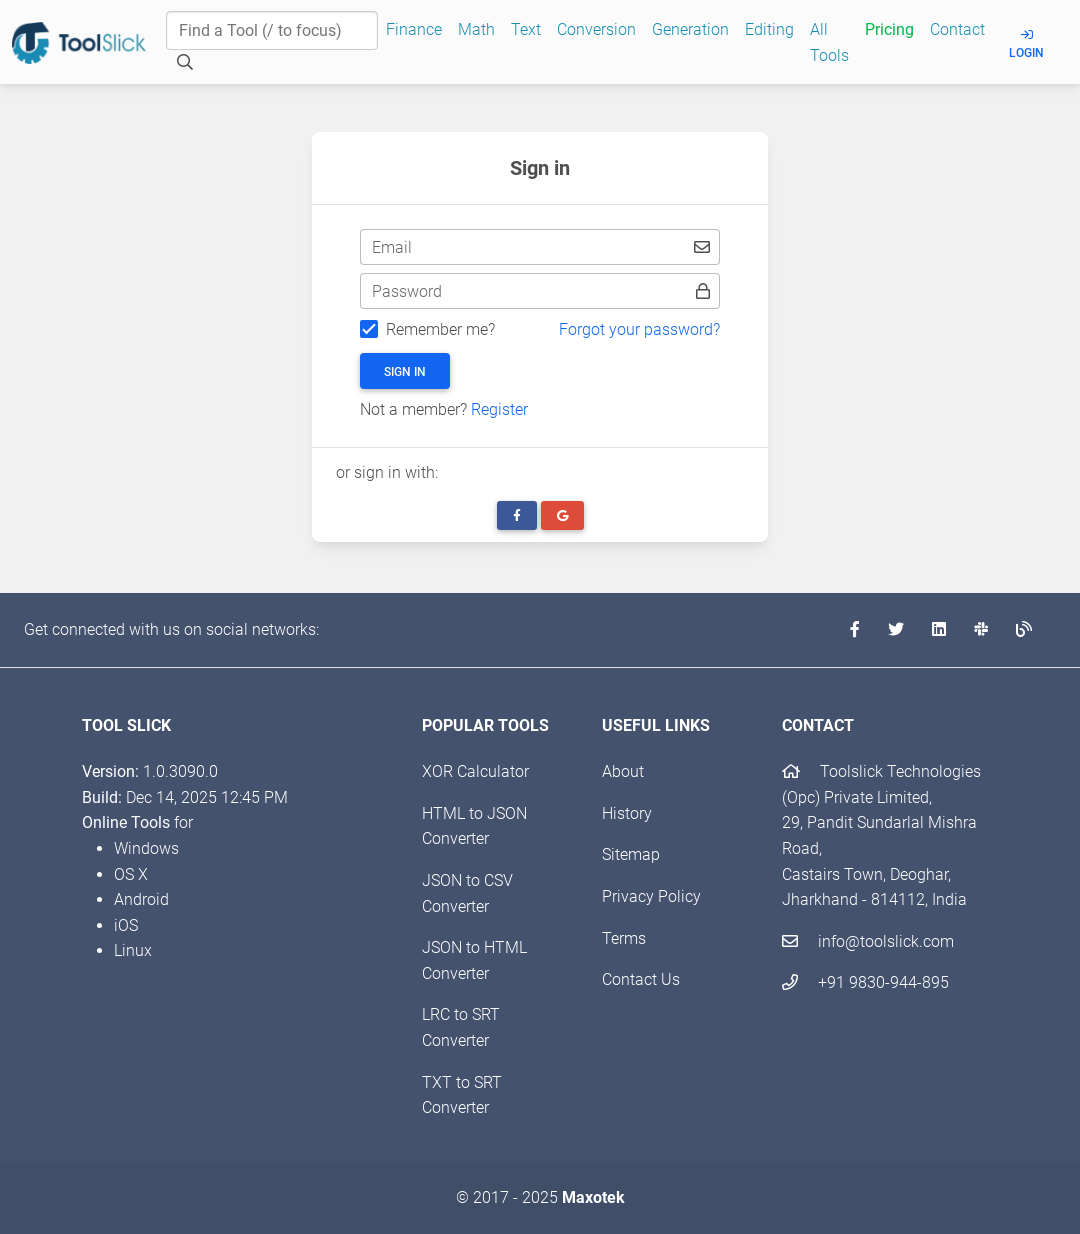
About (623, 771)
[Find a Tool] (272, 31)
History (627, 813)
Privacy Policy (651, 896)
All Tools (829, 42)
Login (1026, 44)
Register (499, 409)
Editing (769, 29)
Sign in (405, 372)
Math (476, 29)
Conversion (596, 29)
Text (526, 29)
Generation (690, 29)
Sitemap (631, 854)
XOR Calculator (475, 771)
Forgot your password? (639, 329)
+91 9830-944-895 (865, 982)
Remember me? (440, 329)
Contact (957, 29)
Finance (414, 29)
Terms (624, 938)
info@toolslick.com (868, 941)
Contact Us (641, 979)
